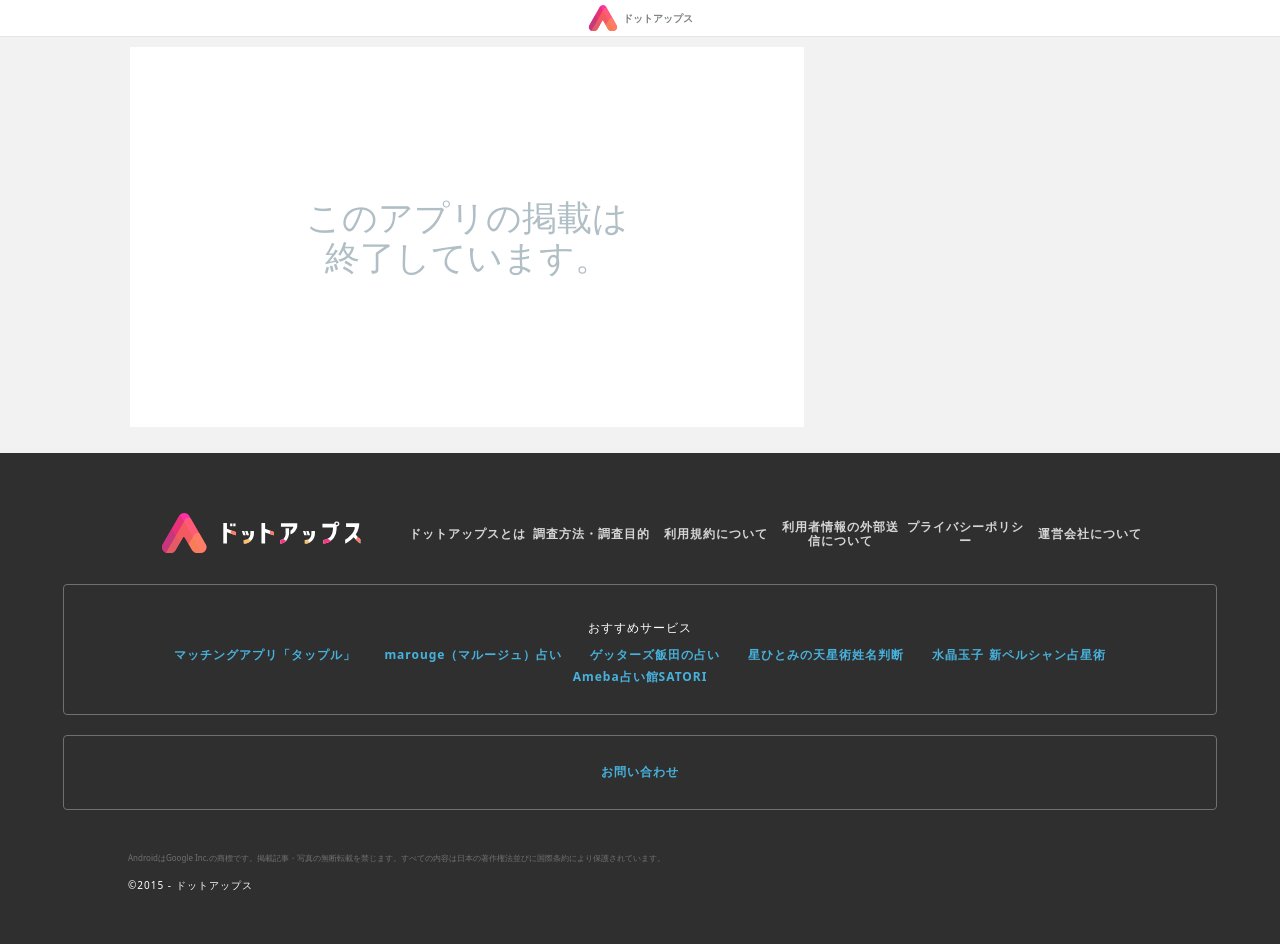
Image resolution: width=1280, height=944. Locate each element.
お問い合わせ (640, 771)
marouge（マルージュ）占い (473, 654)
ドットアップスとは (467, 533)
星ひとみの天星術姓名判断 (826, 654)
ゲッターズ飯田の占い (655, 654)
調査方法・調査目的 (591, 533)
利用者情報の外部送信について (840, 533)
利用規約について (716, 533)
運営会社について (1090, 533)
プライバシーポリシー (965, 533)
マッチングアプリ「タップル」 (265, 654)
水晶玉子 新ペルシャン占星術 (1018, 654)
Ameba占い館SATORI (640, 676)
